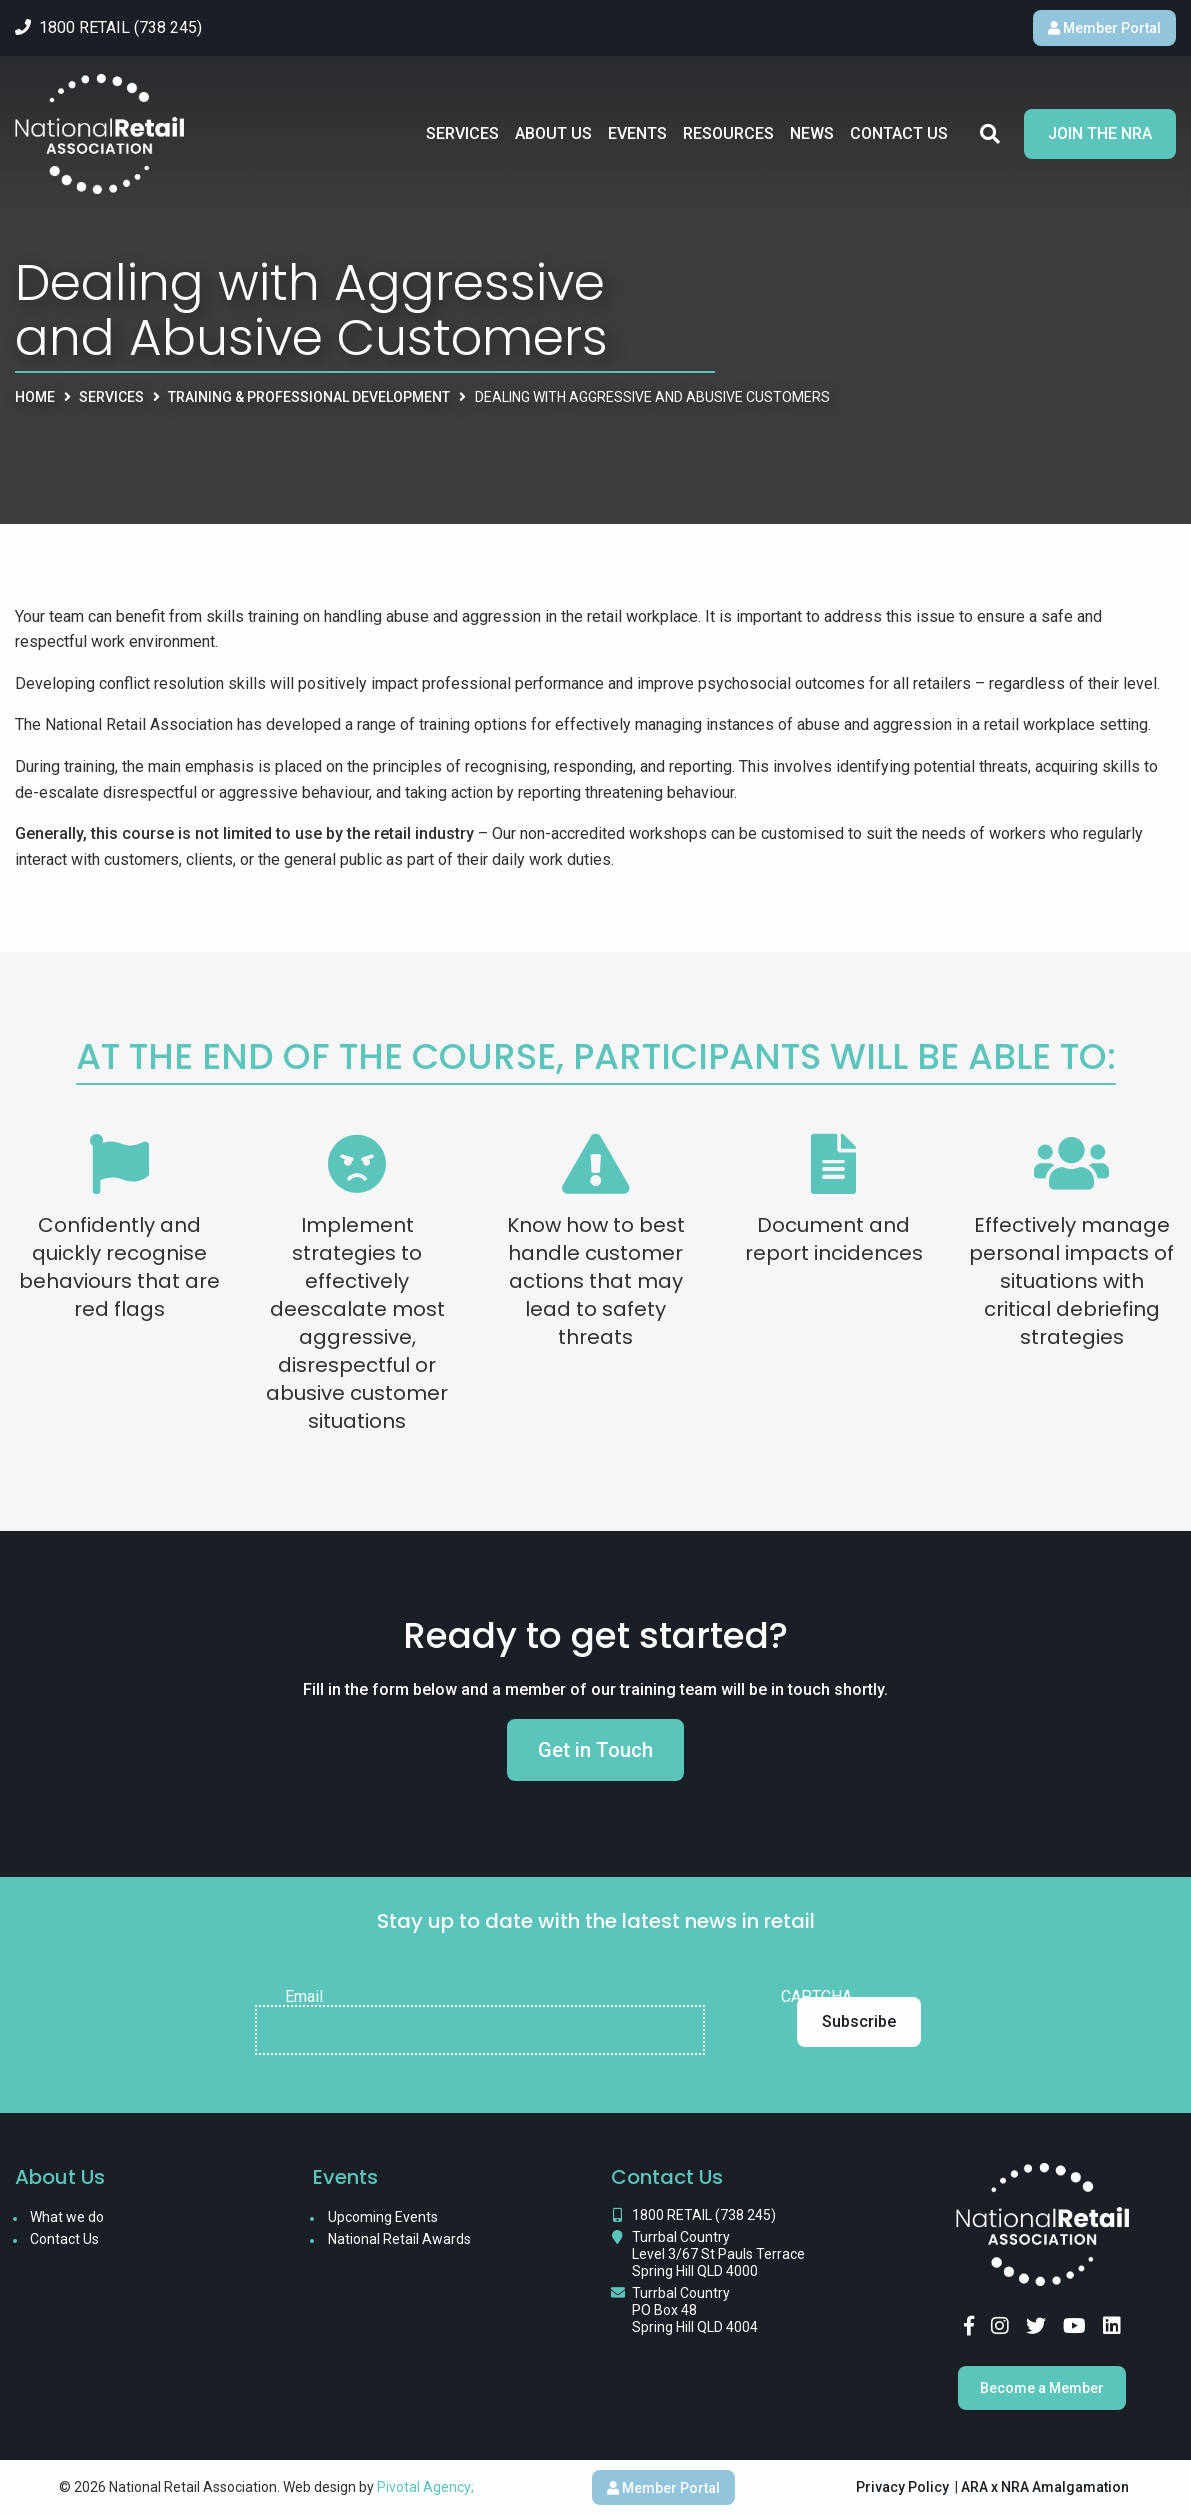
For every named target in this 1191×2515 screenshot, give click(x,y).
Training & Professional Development (309, 397)
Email (304, 1997)
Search (990, 134)
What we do (67, 2217)
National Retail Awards (399, 2239)
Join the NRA (1100, 133)
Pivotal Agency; (425, 2487)
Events (637, 133)
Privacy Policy (902, 2487)
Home (35, 397)
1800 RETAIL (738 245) (704, 2215)
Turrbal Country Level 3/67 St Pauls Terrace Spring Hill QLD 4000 (718, 2254)
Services (462, 133)
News (812, 133)
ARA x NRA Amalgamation (1045, 2487)
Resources (728, 133)
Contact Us (899, 133)
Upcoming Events (383, 2217)
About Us (553, 133)
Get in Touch (595, 1750)
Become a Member (1042, 2388)
